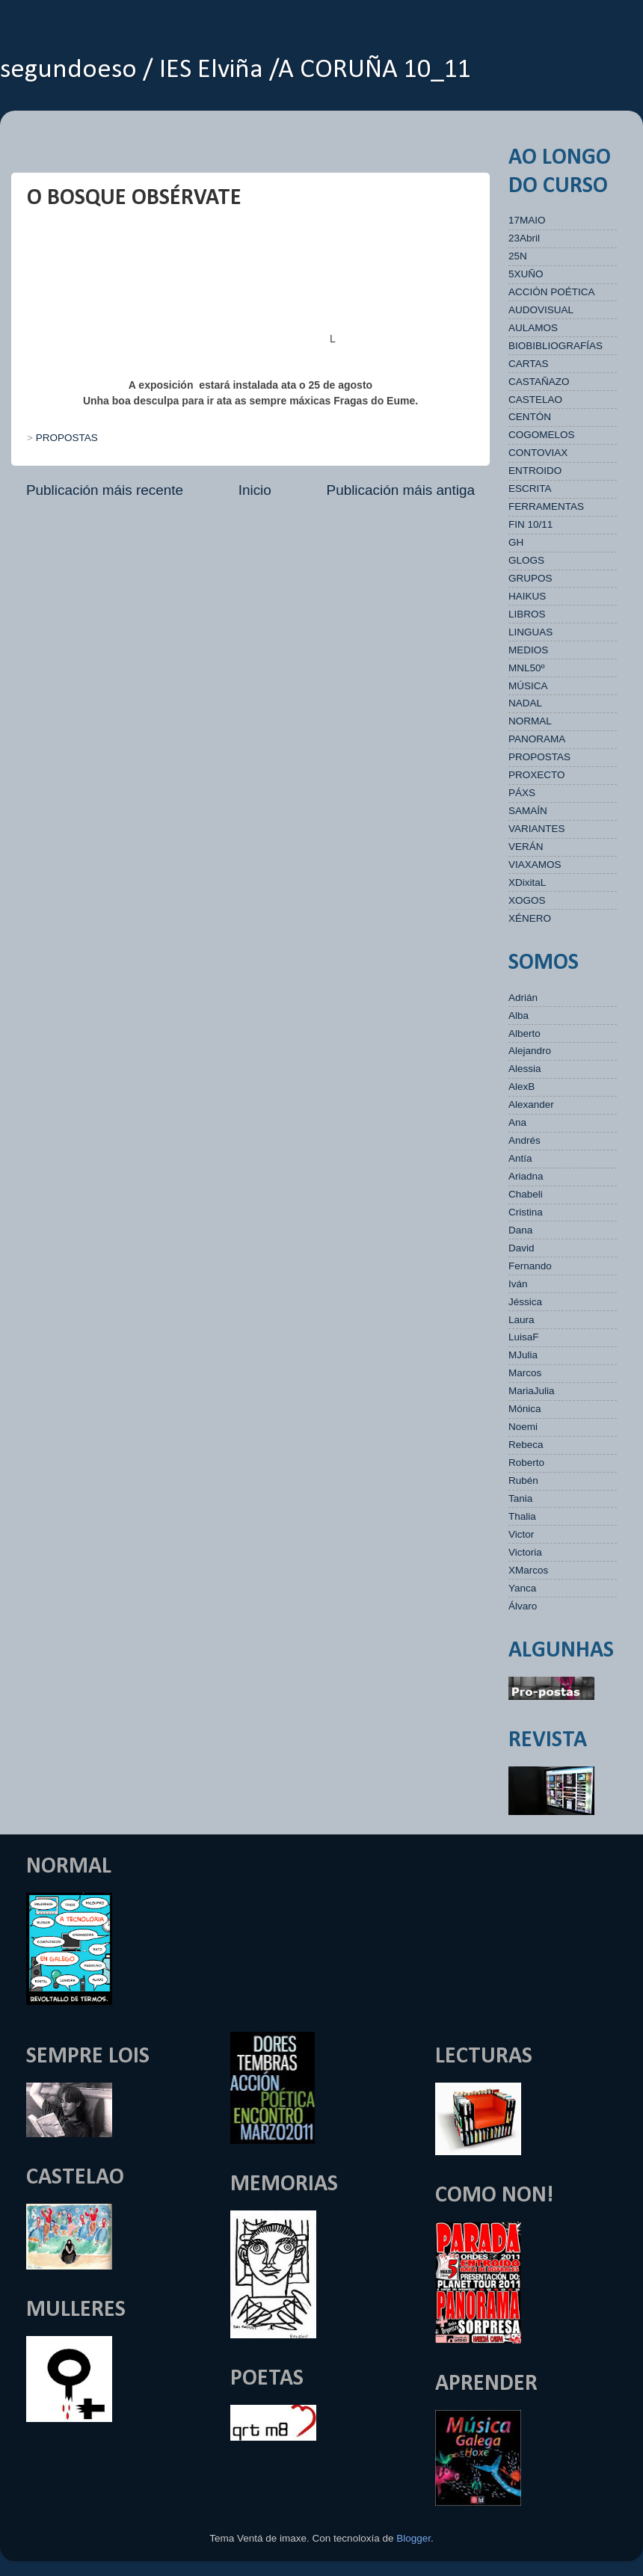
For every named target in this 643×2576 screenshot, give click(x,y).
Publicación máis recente (104, 490)
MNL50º (526, 668)
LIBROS (527, 614)
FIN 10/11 (530, 524)
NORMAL (530, 721)
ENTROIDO (535, 470)
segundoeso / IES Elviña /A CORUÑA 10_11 (235, 70)
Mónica (524, 1408)
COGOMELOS (541, 434)
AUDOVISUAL (540, 309)
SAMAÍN (527, 810)
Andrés (524, 1140)
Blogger (413, 2538)
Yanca (522, 1588)
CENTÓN (529, 416)
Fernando (530, 1266)
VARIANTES (536, 828)
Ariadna (526, 1176)
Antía (520, 1158)
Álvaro (522, 1606)
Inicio (255, 490)
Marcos (524, 1372)
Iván (518, 1283)
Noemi (523, 1426)
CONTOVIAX (537, 452)
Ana (517, 1122)
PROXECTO (536, 774)
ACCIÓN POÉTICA (551, 292)
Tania (520, 1498)
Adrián (523, 997)
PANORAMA (536, 739)
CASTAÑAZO (539, 381)
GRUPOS (530, 578)
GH (515, 542)
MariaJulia (531, 1390)
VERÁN (526, 846)
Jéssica (525, 1301)
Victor (521, 1534)
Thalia (522, 1516)
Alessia (524, 1068)
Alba (518, 1015)
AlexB (521, 1086)
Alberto (524, 1033)
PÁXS (521, 792)
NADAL (525, 703)
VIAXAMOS (535, 864)
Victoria (525, 1552)
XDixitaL (527, 882)
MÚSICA (528, 685)
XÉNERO (529, 918)
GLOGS (526, 560)
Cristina (525, 1212)
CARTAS (528, 363)
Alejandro (529, 1050)
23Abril (524, 238)
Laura (521, 1319)
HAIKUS (527, 596)
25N (517, 256)
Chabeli (525, 1194)
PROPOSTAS (67, 437)
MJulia (523, 1355)
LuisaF (523, 1337)
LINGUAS (530, 632)
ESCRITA (530, 488)
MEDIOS (528, 650)
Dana (520, 1230)
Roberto (526, 1462)
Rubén (523, 1480)
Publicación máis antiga (401, 490)
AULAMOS (533, 327)
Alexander (531, 1104)
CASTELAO (535, 399)
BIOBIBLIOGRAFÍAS (555, 345)
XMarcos (528, 1570)
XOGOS (527, 900)
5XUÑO (526, 274)
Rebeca (526, 1444)
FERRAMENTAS (546, 506)
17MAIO (527, 220)
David (521, 1248)
